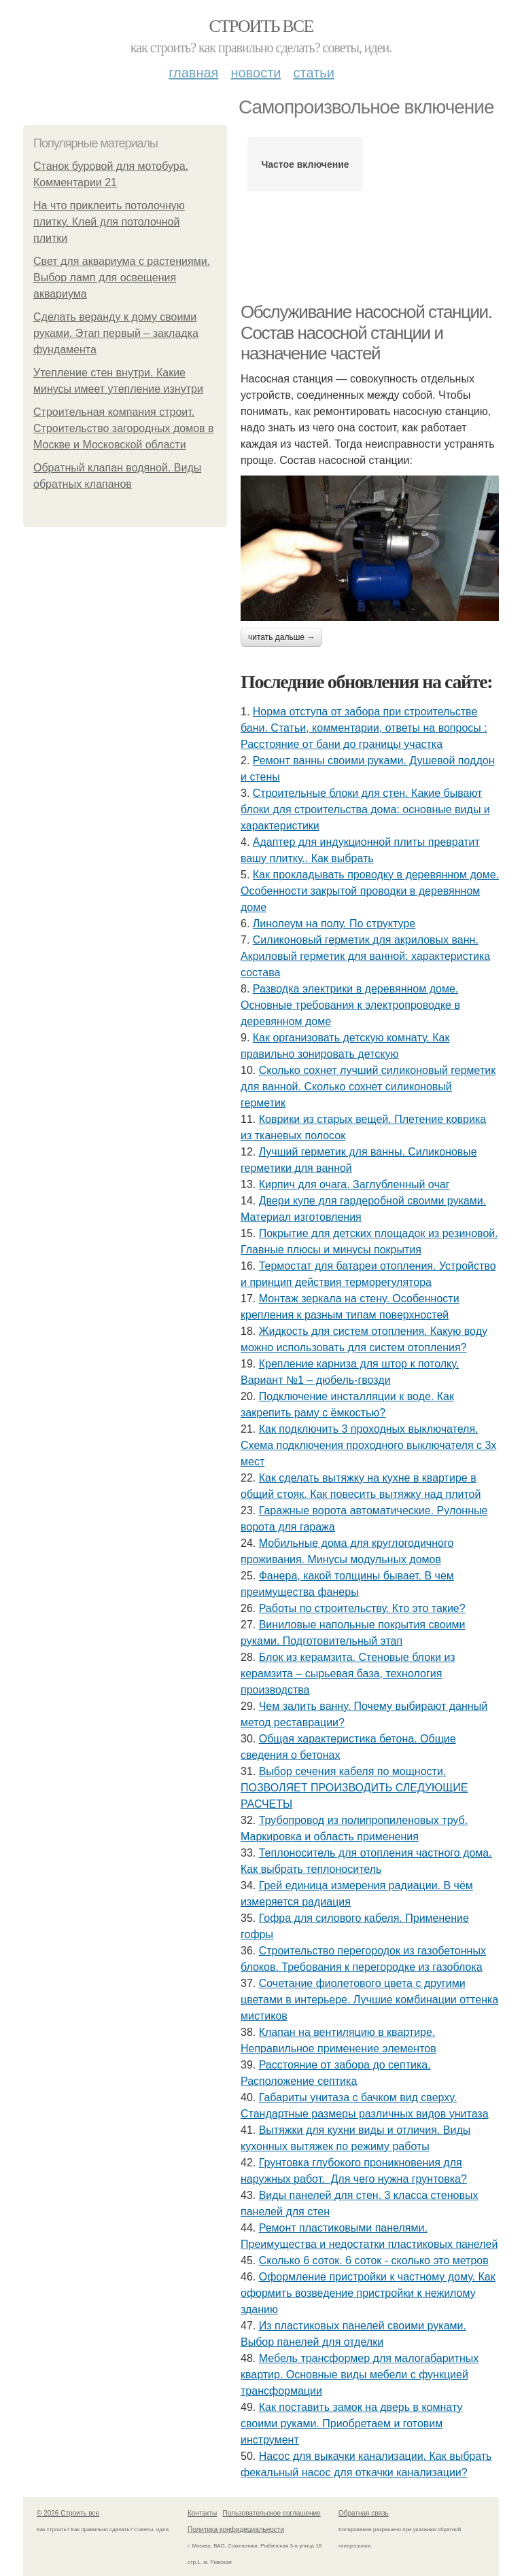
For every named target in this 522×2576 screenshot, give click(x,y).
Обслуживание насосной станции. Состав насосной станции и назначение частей (366, 332)
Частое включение (305, 164)
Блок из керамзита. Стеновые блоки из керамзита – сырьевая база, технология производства (348, 1673)
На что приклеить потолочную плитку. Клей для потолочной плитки (109, 222)
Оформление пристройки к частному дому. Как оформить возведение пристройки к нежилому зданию (368, 2293)
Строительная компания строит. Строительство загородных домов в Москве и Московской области (123, 428)
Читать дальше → (281, 637)
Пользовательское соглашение (272, 2513)
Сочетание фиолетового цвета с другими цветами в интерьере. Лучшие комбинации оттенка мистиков (369, 2000)
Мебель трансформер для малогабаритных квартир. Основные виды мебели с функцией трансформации (359, 2375)
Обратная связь (363, 2513)
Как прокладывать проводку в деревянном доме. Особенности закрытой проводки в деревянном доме (370, 891)
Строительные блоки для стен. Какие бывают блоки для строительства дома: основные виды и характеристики (365, 809)
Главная (193, 72)
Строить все (261, 26)
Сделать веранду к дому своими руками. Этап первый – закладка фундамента (115, 333)
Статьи (313, 72)
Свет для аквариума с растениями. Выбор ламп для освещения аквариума (121, 277)
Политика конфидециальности (236, 2529)
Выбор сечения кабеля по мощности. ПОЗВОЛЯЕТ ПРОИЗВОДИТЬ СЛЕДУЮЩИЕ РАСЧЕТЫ (354, 1788)
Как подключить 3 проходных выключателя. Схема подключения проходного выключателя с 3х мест (368, 1445)
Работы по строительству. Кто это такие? (362, 1608)
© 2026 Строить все (68, 2513)
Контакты (202, 2513)
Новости (255, 72)
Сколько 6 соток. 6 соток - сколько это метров (374, 2260)
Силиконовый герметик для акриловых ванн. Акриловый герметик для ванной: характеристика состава (365, 956)
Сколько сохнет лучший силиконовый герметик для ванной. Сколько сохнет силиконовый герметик (368, 1087)
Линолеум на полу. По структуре (334, 923)
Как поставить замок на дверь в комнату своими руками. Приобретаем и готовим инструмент (351, 2423)
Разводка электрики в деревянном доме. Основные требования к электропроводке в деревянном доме (350, 1005)
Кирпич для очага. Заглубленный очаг (354, 1184)
